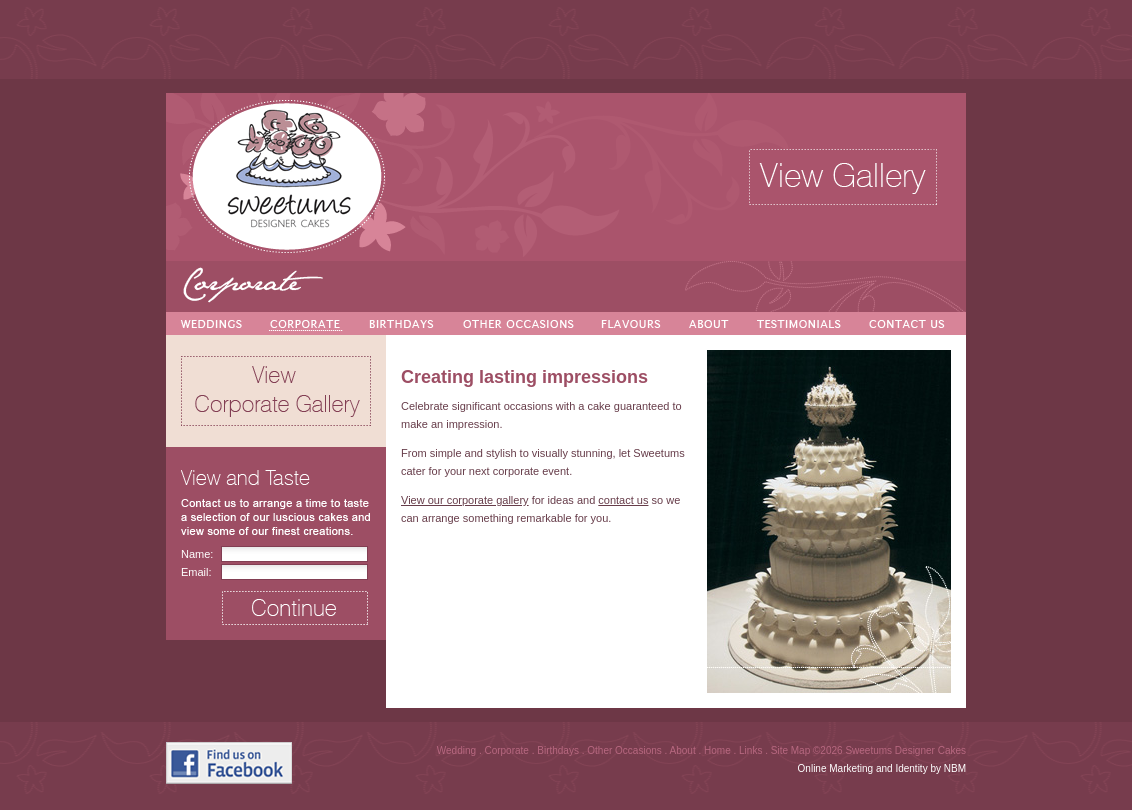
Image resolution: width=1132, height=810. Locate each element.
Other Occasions (625, 750)
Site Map (792, 750)
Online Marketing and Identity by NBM (882, 768)
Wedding (458, 750)
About (684, 750)
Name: (197, 554)
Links (752, 750)
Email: (196, 572)
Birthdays (559, 750)
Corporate (507, 750)
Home (718, 750)
